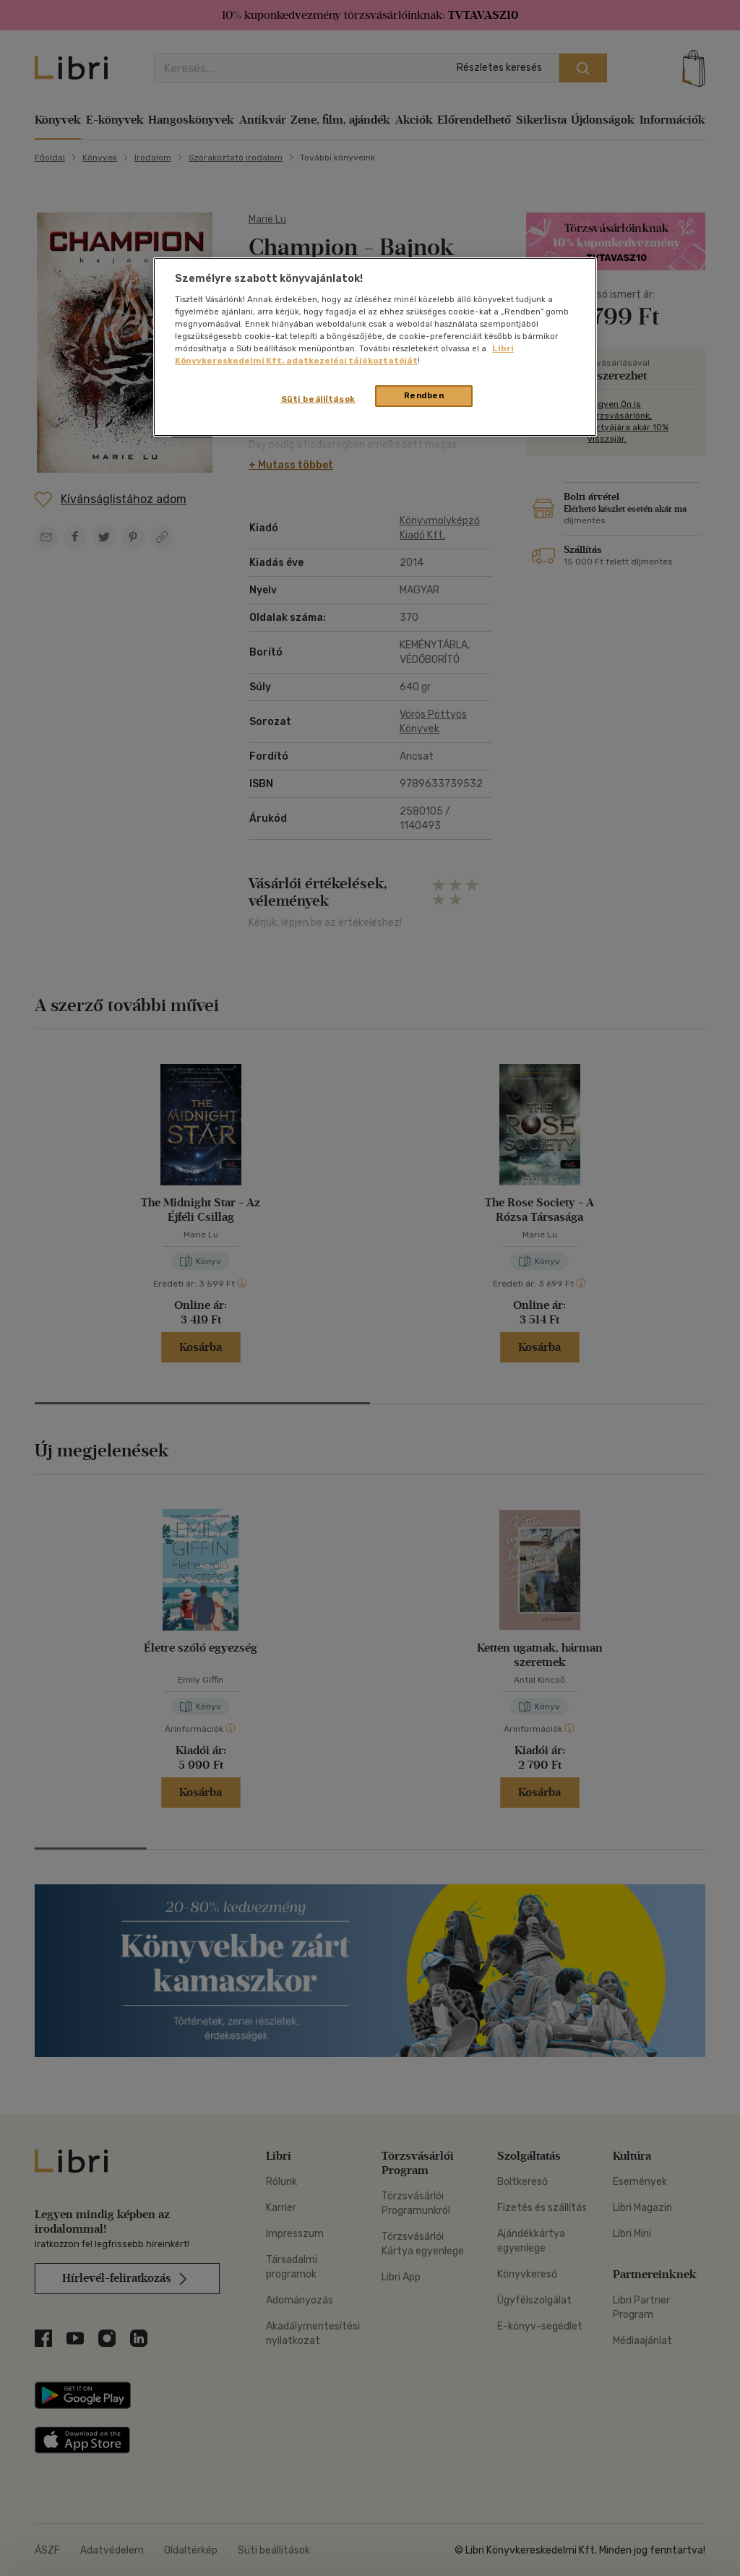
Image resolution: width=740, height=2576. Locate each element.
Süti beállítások (318, 399)
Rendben (424, 395)
